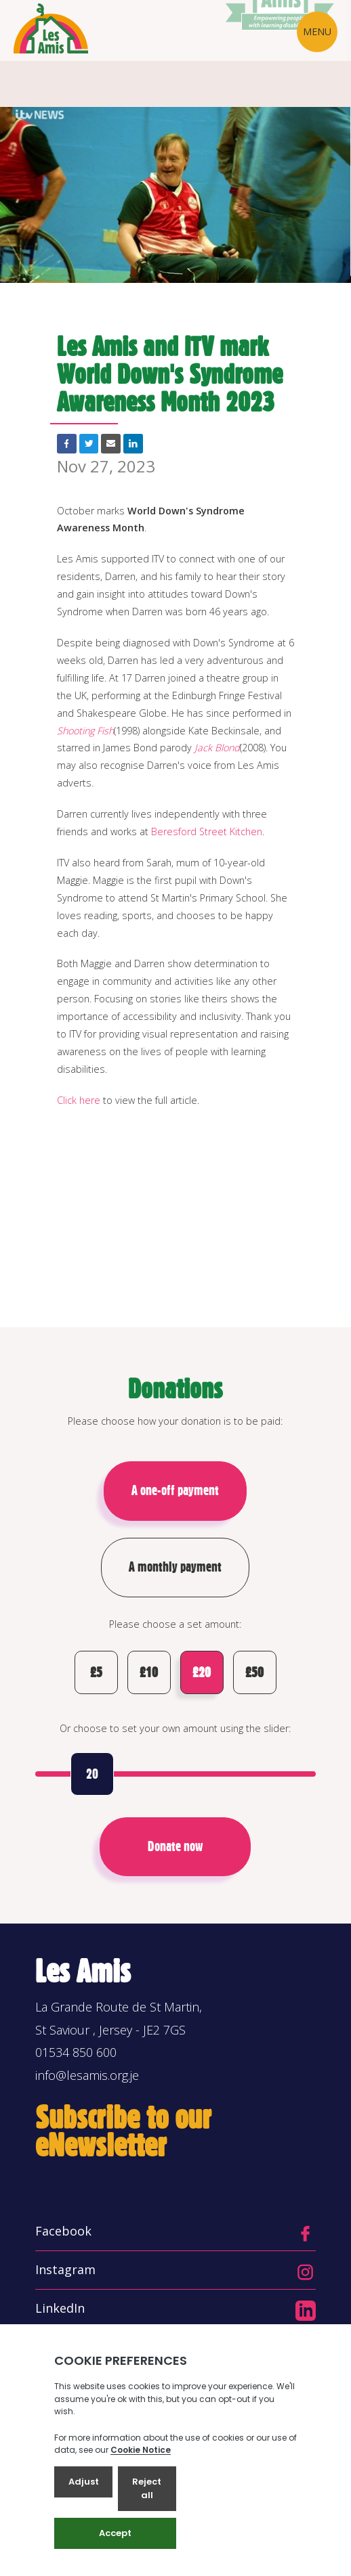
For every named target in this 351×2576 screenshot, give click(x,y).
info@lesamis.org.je (87, 2075)
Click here (78, 1100)
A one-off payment (175, 1490)
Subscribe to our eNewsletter (123, 2131)
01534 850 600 (76, 2052)
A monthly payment (175, 1567)
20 (92, 1774)
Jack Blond (217, 747)
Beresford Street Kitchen (206, 831)
